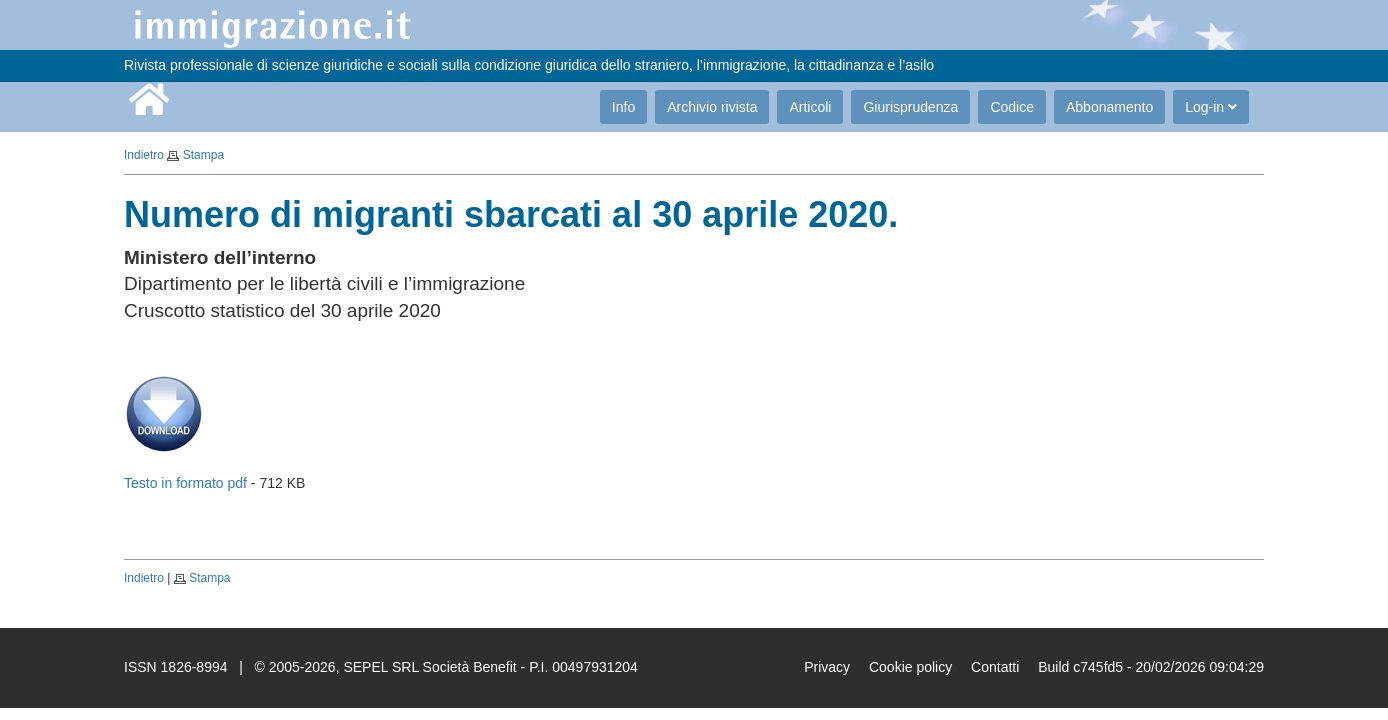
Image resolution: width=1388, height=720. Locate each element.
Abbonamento (1109, 107)
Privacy (827, 667)
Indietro (144, 155)
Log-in (1211, 107)
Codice (1012, 107)
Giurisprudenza (910, 107)
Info (623, 107)
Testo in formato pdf (185, 483)
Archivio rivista (712, 107)
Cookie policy (910, 667)
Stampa (203, 155)
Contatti (995, 667)
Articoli (810, 107)
